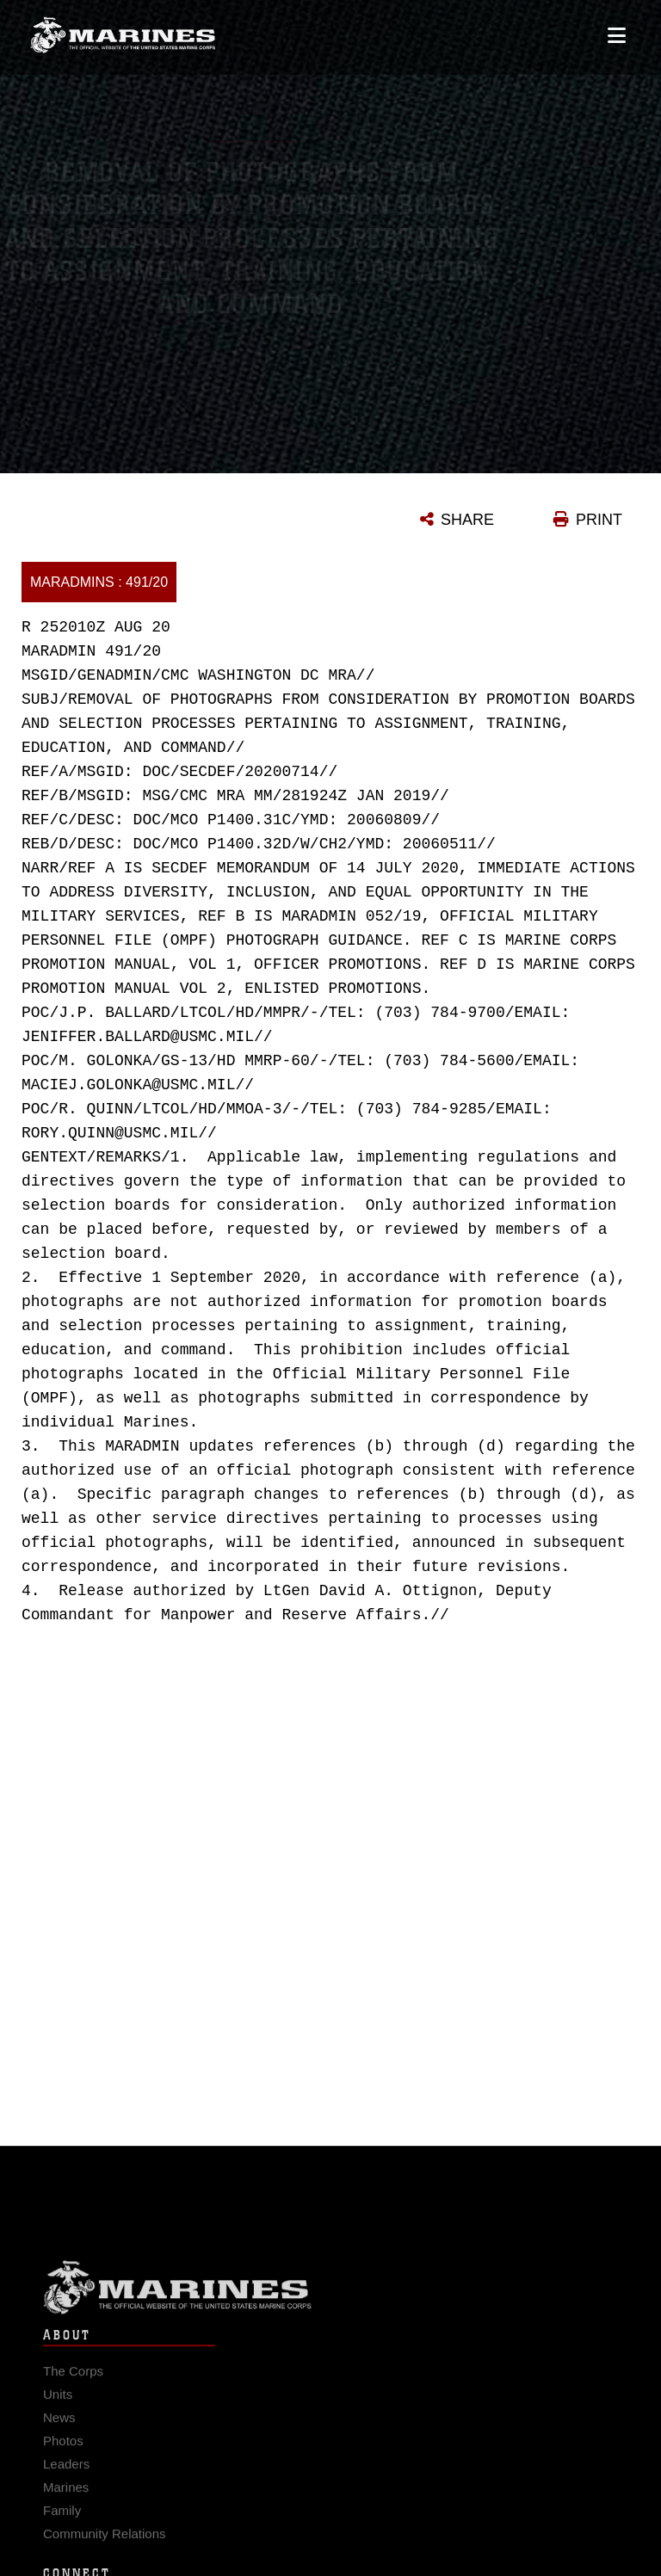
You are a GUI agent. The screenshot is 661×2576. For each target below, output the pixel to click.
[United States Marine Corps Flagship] (122, 28)
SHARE (467, 519)
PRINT (599, 519)
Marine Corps (330, 2295)
